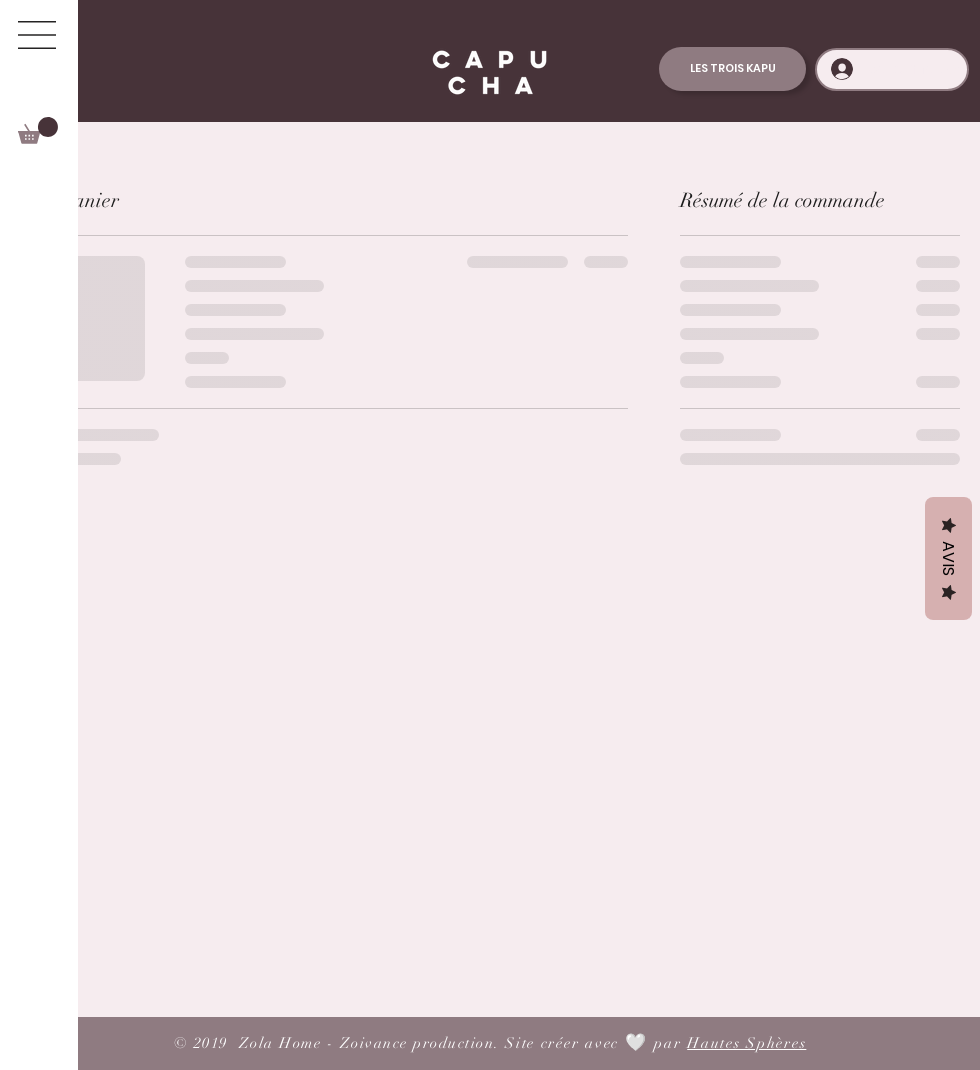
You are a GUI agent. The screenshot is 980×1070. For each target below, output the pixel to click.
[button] (37, 35)
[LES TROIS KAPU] (732, 69)
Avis (948, 558)
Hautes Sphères (746, 1043)
